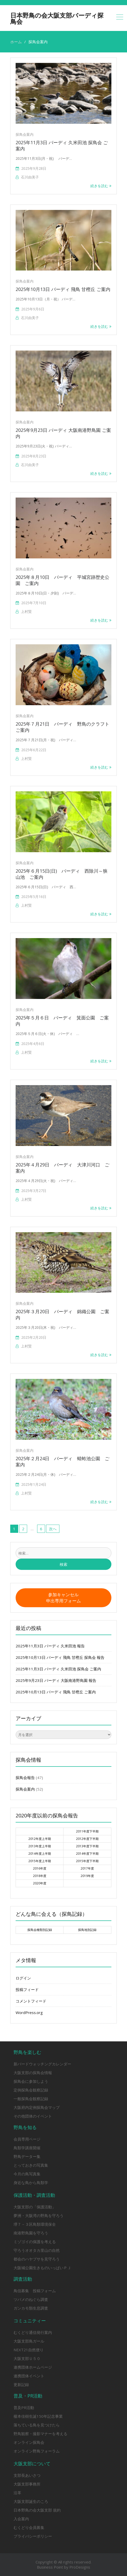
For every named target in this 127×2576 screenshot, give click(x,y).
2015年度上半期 (39, 1861)
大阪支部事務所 (27, 2484)
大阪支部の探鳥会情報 (33, 2072)
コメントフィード (31, 2001)
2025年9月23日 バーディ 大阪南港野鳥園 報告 (56, 1680)
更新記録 (21, 2384)
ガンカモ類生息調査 (31, 2308)
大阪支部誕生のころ (31, 2501)
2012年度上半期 (39, 1839)
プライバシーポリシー (33, 2536)
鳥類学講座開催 (27, 2147)
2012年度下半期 (87, 1839)
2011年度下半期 (87, 1831)
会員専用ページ (27, 2139)
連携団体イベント (29, 2375)
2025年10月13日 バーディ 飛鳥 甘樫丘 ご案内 (63, 289)
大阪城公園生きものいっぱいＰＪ (42, 2267)
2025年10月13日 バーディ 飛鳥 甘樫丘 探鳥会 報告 (60, 1657)
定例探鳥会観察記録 (31, 2090)
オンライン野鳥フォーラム (37, 2451)
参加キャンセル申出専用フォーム (63, 1598)
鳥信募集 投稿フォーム (35, 2290)
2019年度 (87, 1876)
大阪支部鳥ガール (29, 2341)
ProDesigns (79, 2567)
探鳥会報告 (25, 1777)
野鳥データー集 (27, 2156)
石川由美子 (30, 177)
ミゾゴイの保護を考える (35, 2241)
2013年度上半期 (39, 1846)
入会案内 (21, 2518)
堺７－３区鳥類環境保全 (35, 2224)
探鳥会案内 (25, 134)
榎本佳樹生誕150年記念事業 (38, 2416)
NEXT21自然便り (29, 2349)
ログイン (23, 1978)
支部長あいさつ (27, 2475)
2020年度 (39, 1883)
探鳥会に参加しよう (31, 2081)
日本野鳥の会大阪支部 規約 (37, 2510)
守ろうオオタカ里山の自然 (37, 2250)
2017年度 (87, 1868)
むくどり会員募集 (29, 2527)
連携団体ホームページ (33, 2367)
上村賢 (26, 611)
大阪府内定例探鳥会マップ (37, 2107)
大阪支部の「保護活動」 (35, 2206)
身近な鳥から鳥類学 (31, 2182)
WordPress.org (29, 2012)
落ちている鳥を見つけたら (37, 2424)
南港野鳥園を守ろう (31, 2232)
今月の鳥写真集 (27, 2173)
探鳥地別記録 (87, 1930)
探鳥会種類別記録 (39, 1930)
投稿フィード (27, 1989)
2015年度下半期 (87, 1861)
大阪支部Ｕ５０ (27, 2358)
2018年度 (39, 1876)
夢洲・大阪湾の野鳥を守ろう (39, 2215)
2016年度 (39, 1868)
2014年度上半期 (39, 1853)
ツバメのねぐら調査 (31, 2299)
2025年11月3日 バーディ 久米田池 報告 (50, 1645)
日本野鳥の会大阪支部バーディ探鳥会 (56, 18)
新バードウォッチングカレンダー (42, 2063)
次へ (53, 1528)
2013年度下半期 (87, 1846)
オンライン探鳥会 (29, 2442)
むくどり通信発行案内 (33, 2332)
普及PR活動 (24, 2407)
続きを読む (100, 185)
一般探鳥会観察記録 (31, 2098)
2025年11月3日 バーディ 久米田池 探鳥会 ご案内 (58, 1668)
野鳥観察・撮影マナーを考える (40, 2433)
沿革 (17, 2492)
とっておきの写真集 (31, 2165)
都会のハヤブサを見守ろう (37, 2259)
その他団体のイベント (33, 2116)
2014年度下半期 (87, 1853)
